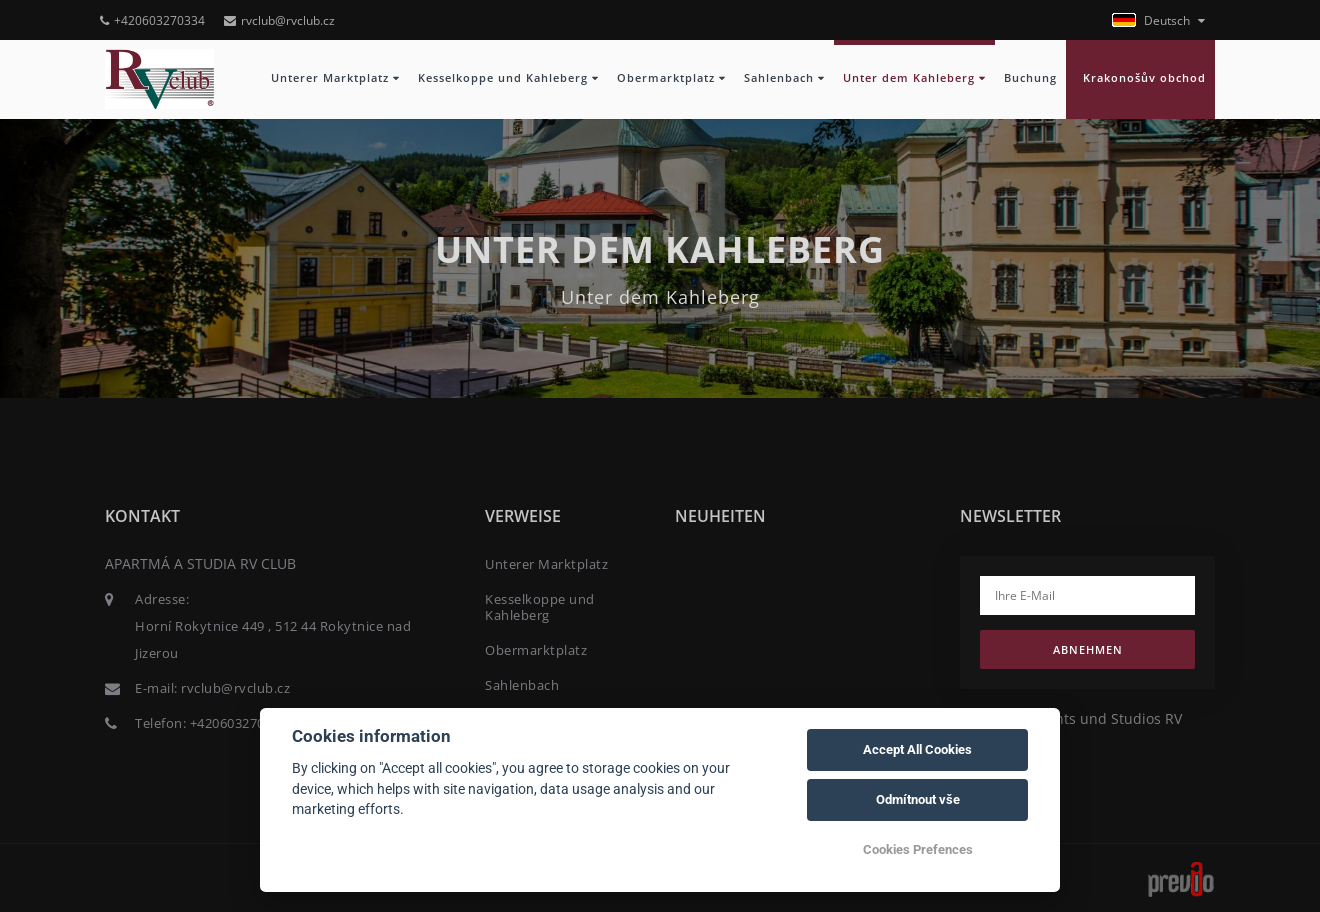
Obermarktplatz (671, 78)
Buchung (1030, 78)
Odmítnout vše (918, 799)
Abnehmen (1088, 649)
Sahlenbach (784, 78)
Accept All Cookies (917, 749)
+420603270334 (152, 20)
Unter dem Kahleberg (914, 78)
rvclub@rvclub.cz (279, 20)
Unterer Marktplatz (335, 78)
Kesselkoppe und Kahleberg (508, 78)
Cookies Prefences (918, 849)
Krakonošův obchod (1140, 78)
